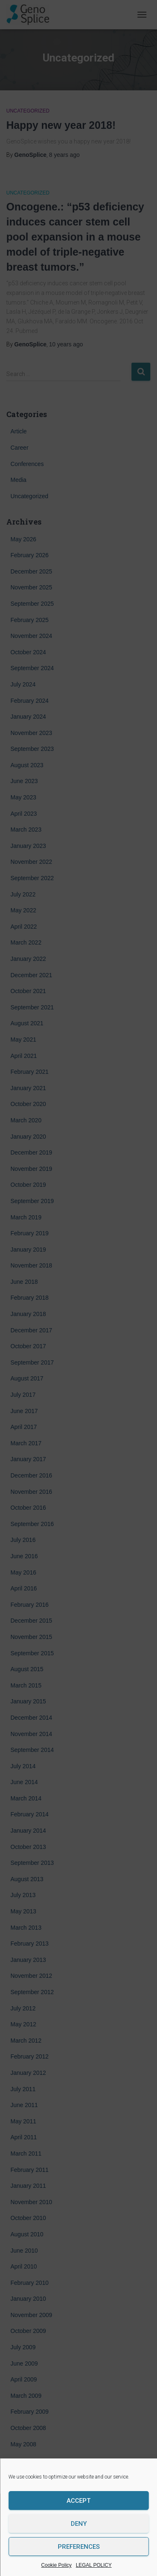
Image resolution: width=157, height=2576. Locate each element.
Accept (78, 2500)
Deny (79, 2523)
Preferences (79, 2546)
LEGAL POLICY (94, 2565)
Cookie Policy (56, 2565)
